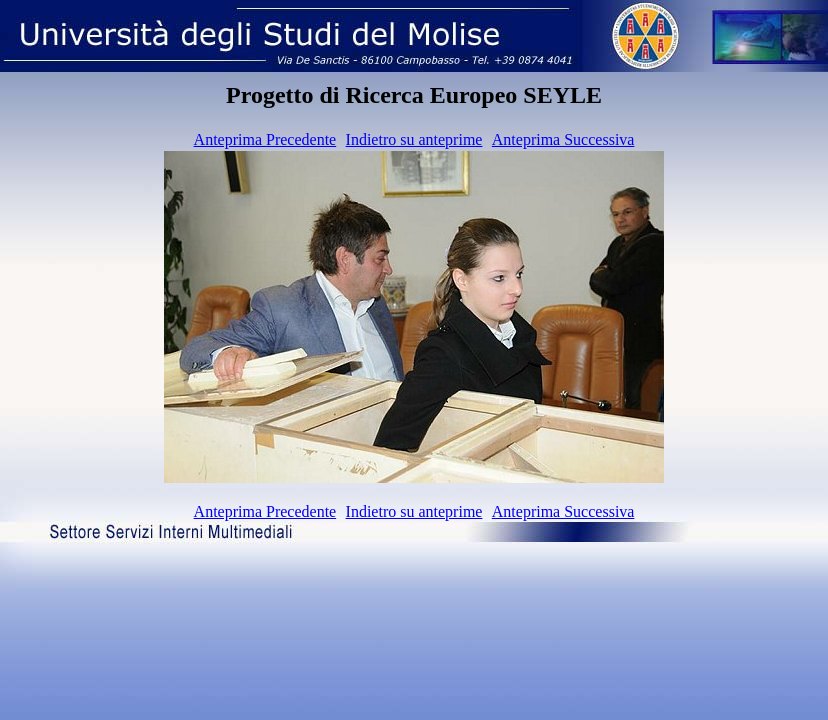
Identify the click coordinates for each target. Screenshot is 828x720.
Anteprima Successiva (563, 139)
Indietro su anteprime (414, 139)
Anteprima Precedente (265, 139)
